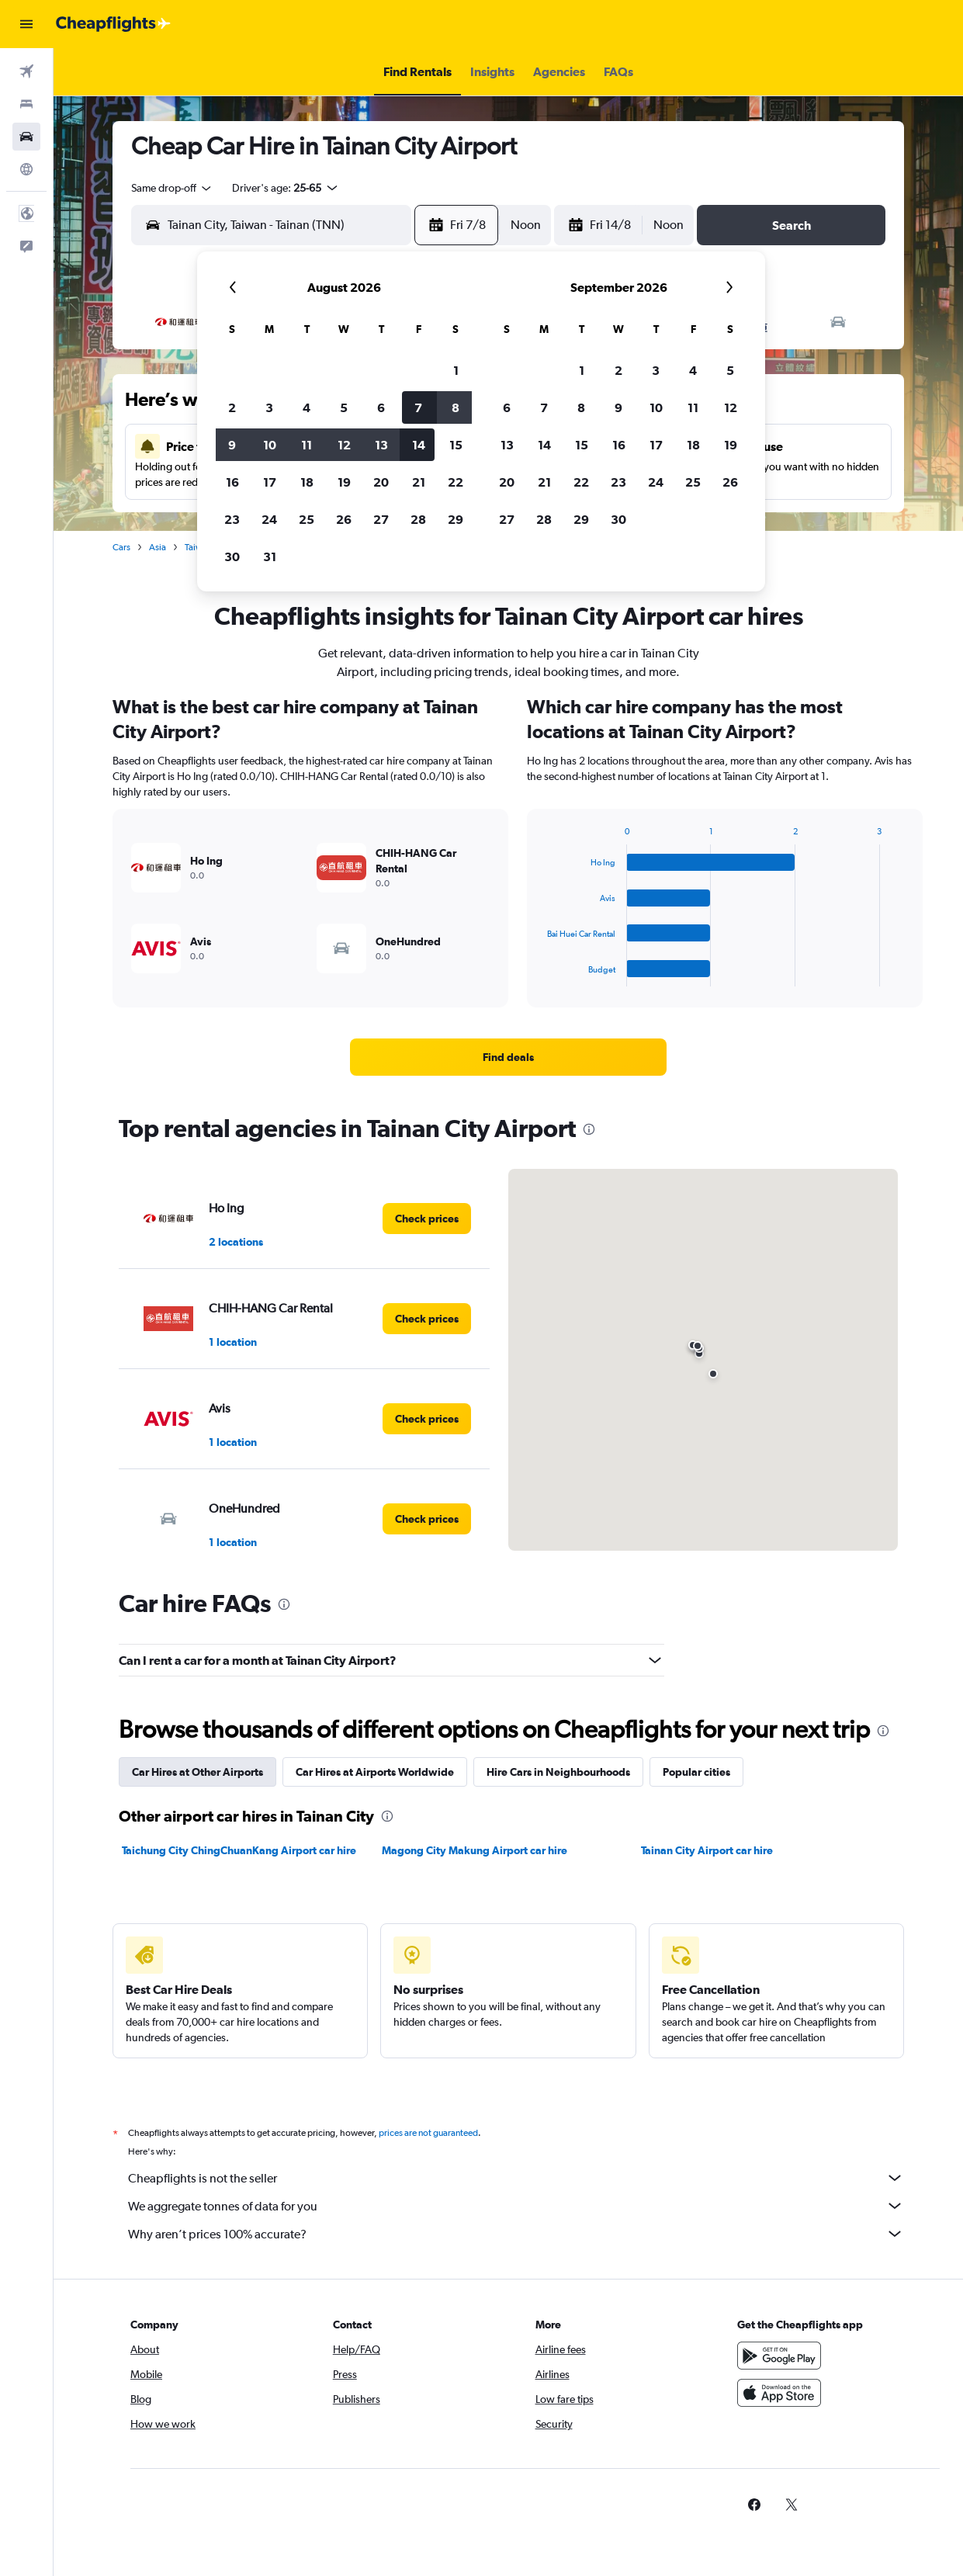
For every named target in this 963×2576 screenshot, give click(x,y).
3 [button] (269, 407)
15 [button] (455, 445)
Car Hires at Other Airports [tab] (197, 1772)
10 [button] (269, 445)
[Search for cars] (26, 136)
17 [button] (269, 482)
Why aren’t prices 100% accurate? (516, 2233)
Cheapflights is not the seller (516, 2178)
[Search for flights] (26, 71)
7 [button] (418, 407)
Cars (121, 547)
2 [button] (232, 407)
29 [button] (455, 519)
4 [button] (306, 407)
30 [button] (232, 556)
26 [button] (344, 519)
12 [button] (344, 445)
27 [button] (381, 519)
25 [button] (306, 519)
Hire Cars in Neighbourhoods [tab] (558, 1772)
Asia (157, 547)
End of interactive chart (539, 974)
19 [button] (344, 482)
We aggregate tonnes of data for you (516, 2205)
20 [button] (381, 482)
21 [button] (418, 482)
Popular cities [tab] (696, 1772)
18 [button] (306, 482)
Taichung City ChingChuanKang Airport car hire (239, 1850)
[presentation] (589, 1129)
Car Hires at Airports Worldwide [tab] (375, 1772)
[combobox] (172, 188)
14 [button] (418, 445)
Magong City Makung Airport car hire (474, 1850)
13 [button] (381, 445)
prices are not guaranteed (428, 2132)
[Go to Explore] (26, 169)
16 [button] (232, 482)
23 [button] (232, 519)
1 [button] (456, 370)
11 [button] (306, 445)
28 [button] (418, 519)
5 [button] (344, 407)
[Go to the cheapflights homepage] (113, 24)
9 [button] (232, 445)
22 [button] (455, 482)
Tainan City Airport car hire (707, 1850)
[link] (508, 1057)
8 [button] (455, 407)
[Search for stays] (26, 104)
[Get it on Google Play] (779, 2356)
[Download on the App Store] (779, 2393)
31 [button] (269, 556)
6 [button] (381, 407)
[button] (26, 24)
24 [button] (269, 519)
